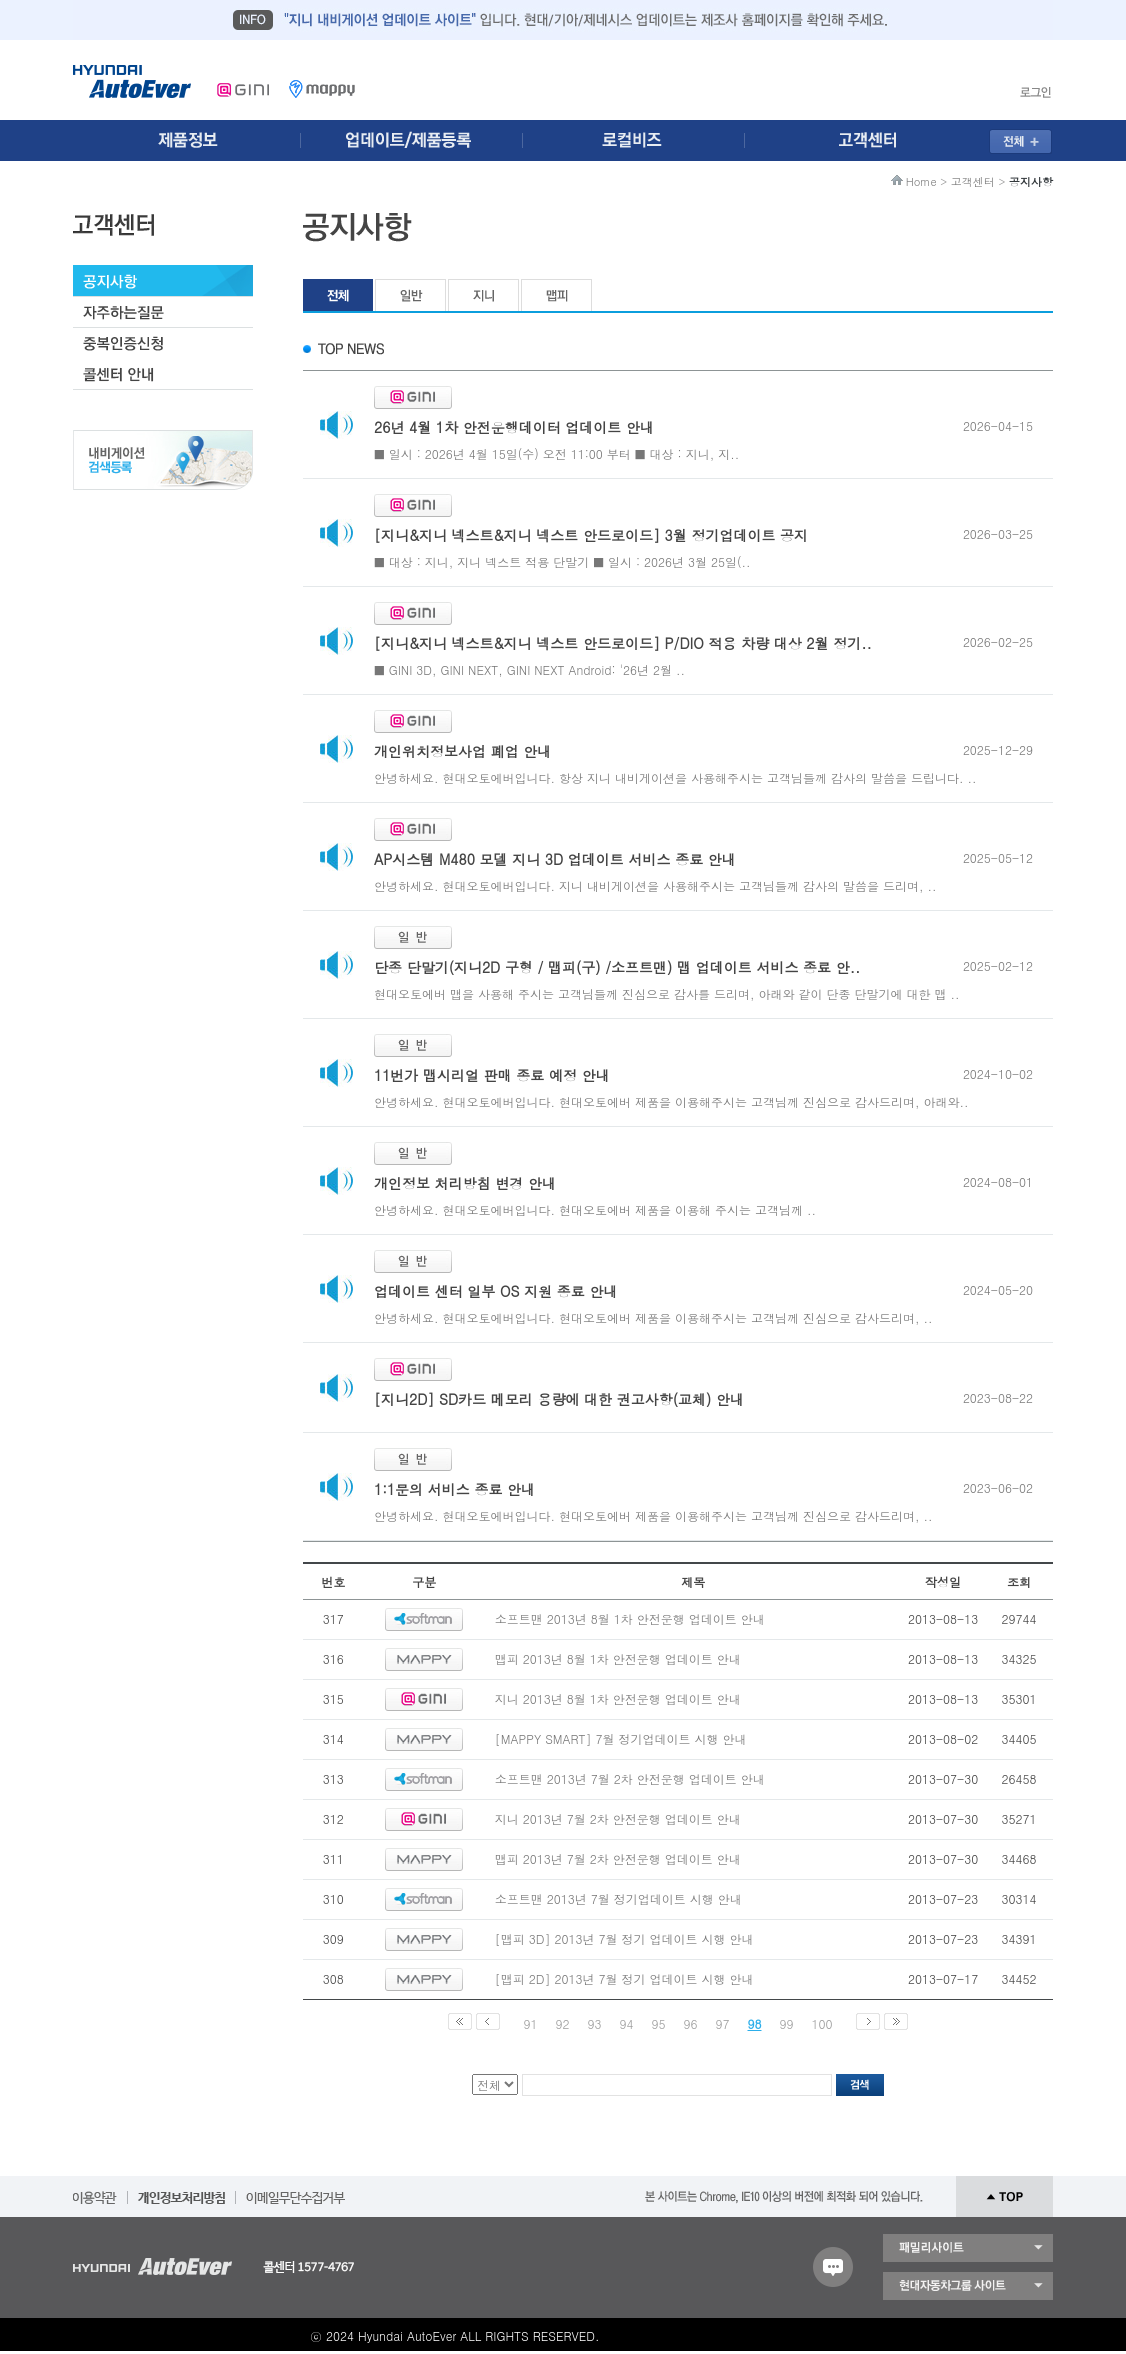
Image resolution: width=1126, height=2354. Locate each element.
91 (531, 2023)
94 (627, 2023)
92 (563, 2023)
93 (595, 2023)
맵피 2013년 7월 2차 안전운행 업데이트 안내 (618, 1858)
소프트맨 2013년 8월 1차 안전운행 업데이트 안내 (630, 1618)
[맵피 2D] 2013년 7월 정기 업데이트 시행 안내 (624, 1978)
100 (822, 2023)
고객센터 (973, 181)
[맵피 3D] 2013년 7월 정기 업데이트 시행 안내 (624, 1938)
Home (921, 181)
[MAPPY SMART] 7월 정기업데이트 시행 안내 (621, 1738)
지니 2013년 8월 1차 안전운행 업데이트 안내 (618, 1698)
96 (691, 2023)
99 (787, 2023)
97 (723, 2023)
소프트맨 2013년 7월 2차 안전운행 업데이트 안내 (630, 1778)
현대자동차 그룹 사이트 (968, 2286)
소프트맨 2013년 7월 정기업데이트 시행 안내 (618, 1898)
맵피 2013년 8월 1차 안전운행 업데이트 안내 (618, 1658)
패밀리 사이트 (968, 2248)
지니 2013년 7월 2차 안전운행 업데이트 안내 (618, 1818)
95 (659, 2023)
